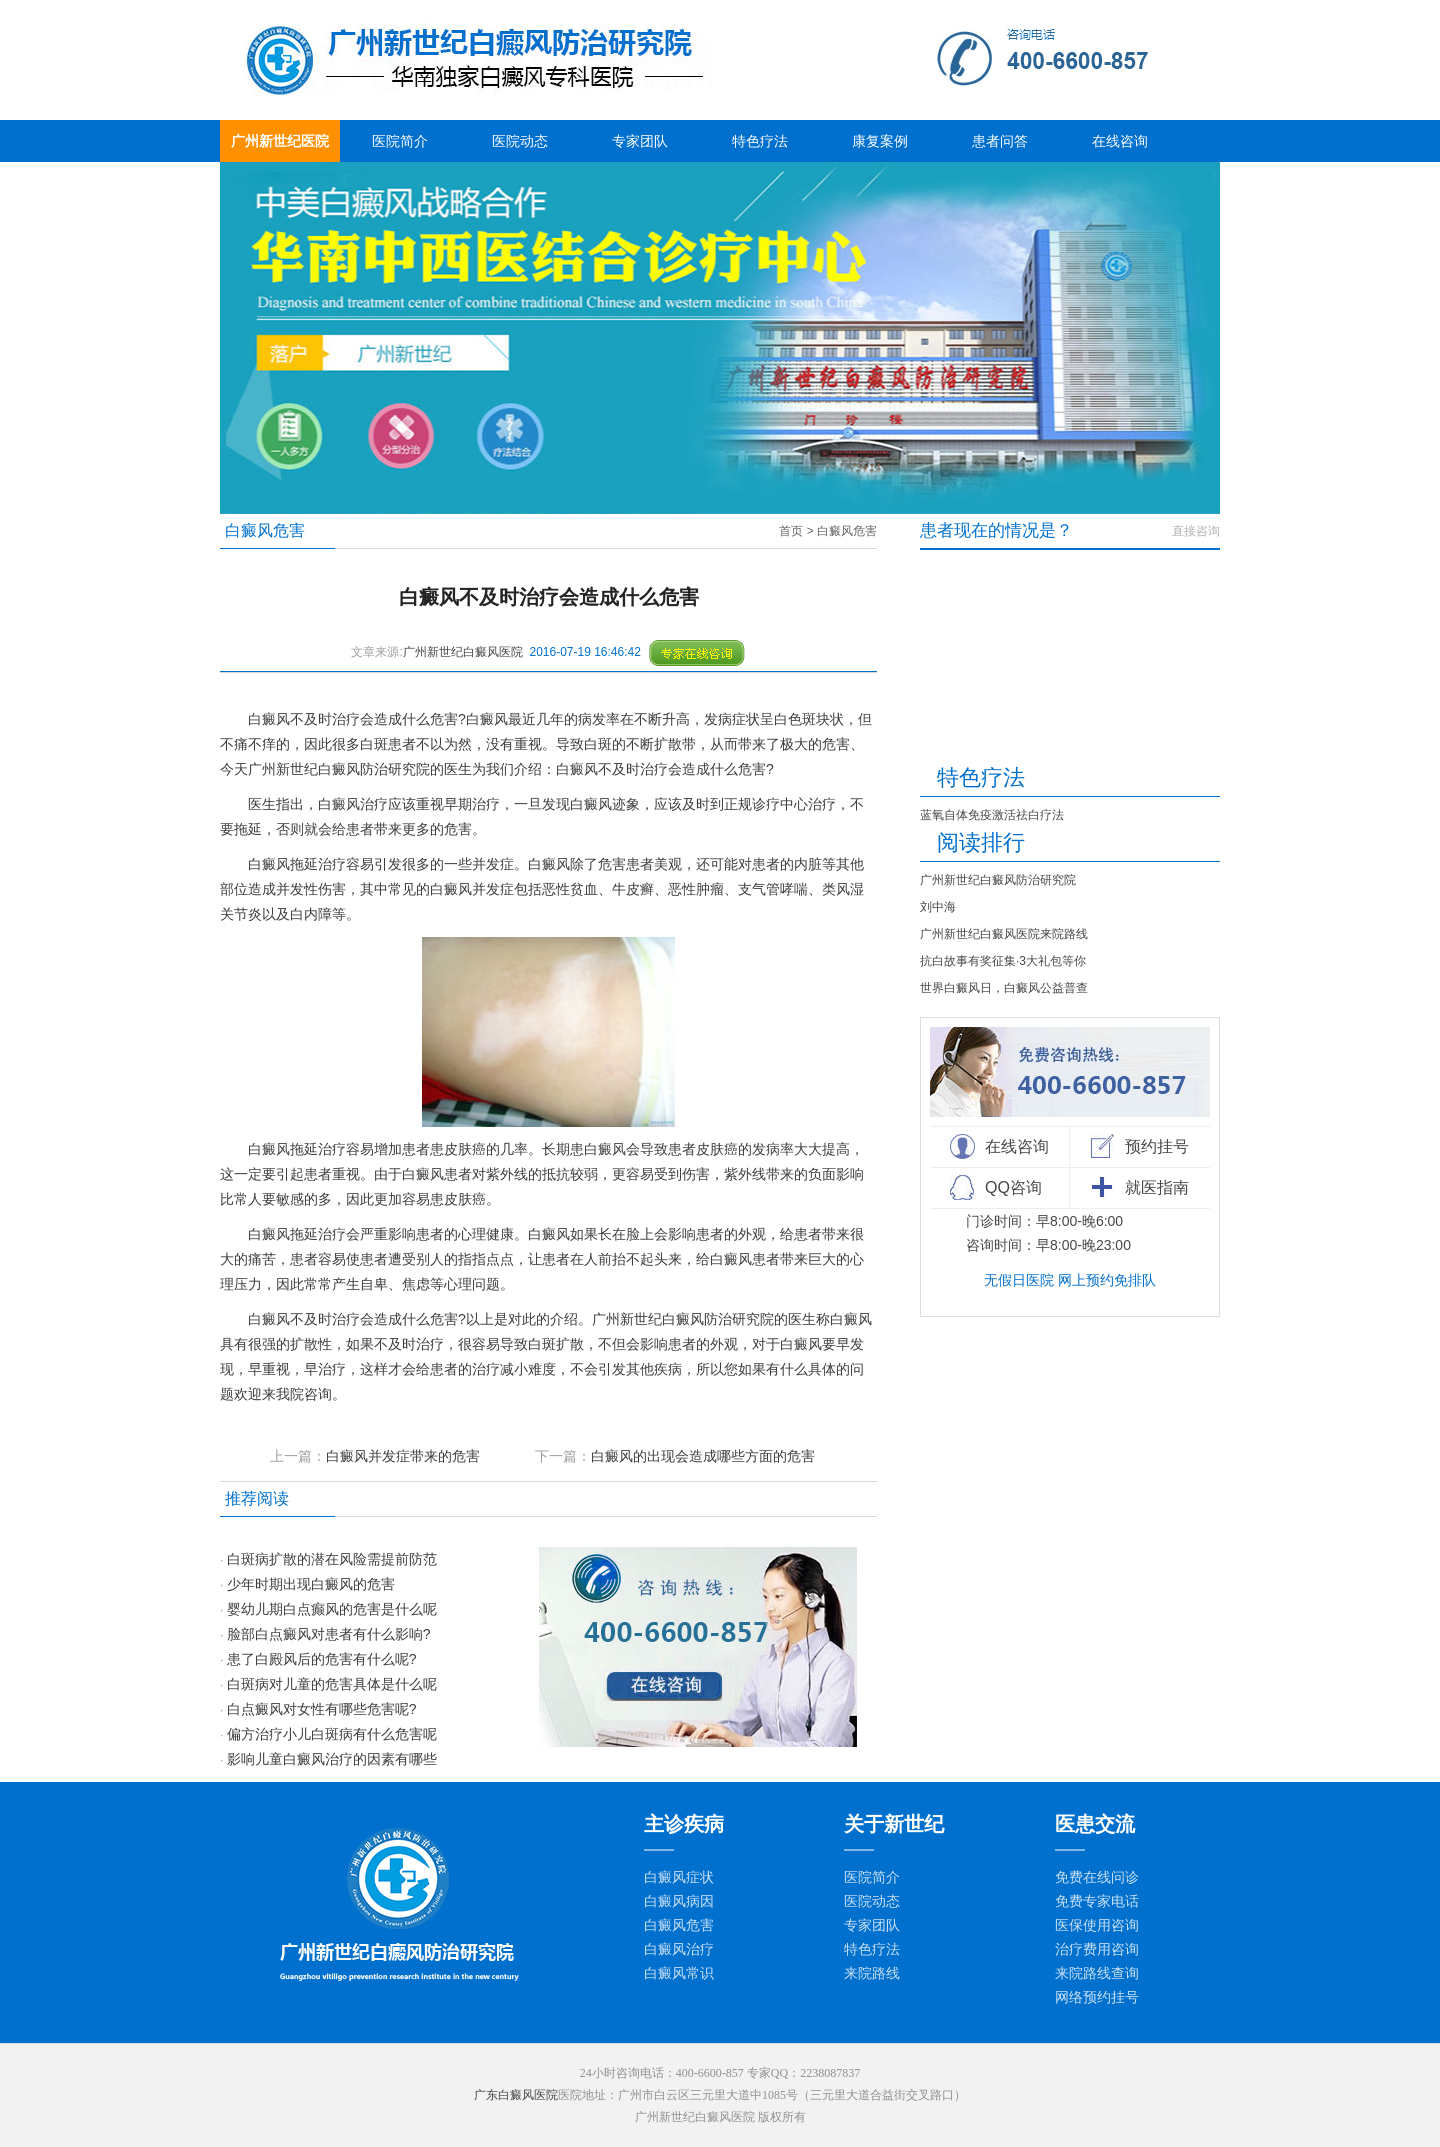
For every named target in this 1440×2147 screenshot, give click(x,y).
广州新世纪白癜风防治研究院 (998, 880)
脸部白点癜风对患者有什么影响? (329, 1634)
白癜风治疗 (679, 1949)
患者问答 (1000, 141)
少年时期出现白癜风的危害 (311, 1584)
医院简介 (400, 141)
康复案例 (880, 141)
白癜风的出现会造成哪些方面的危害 (703, 1456)
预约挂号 (1157, 1146)
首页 (791, 531)
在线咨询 (1120, 141)
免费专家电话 (1097, 1901)
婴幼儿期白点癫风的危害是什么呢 (332, 1609)
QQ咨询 (1013, 1187)
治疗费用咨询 (1097, 1949)
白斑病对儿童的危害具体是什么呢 (332, 1684)
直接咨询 (1196, 531)
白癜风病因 (679, 1901)
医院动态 (520, 141)
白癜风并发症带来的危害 (403, 1456)
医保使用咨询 (1097, 1925)
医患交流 (1095, 1824)
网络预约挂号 (1097, 1997)
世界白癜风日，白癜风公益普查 (1004, 988)
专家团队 (640, 141)
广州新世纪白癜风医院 (463, 652)
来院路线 (872, 1973)
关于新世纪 (894, 1824)
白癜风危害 (847, 531)
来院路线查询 (1097, 1973)
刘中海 (938, 907)
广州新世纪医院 (280, 141)
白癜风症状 (679, 1877)
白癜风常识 (679, 1973)
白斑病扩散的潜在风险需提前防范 (332, 1559)
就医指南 (1157, 1187)
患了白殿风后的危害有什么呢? (322, 1659)
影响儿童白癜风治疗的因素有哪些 (332, 1759)
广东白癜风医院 (516, 2095)
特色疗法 (760, 141)
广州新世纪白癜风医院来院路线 (1004, 934)
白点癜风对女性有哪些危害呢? (322, 1709)
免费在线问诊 (1097, 1877)
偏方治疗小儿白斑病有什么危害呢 (332, 1734)
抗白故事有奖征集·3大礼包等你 (1003, 961)
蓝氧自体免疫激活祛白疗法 (992, 815)
